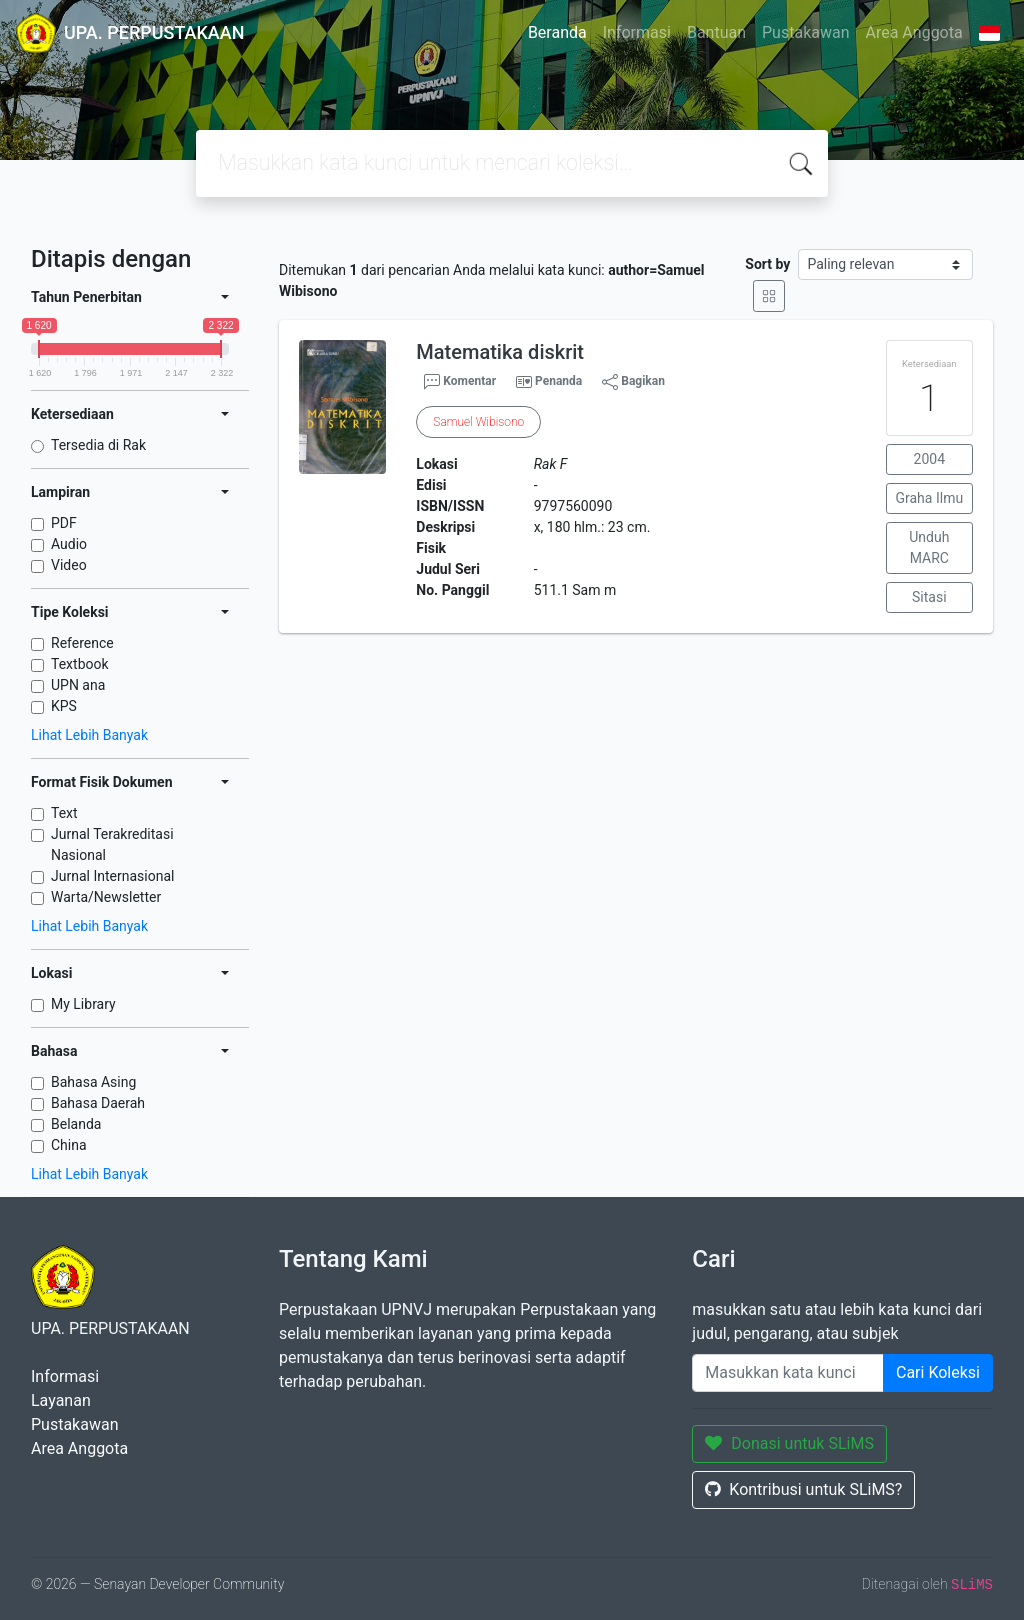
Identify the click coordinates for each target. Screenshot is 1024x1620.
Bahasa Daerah (98, 1103)
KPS (64, 706)
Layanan (61, 1400)
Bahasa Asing (93, 1082)
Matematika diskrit (500, 352)
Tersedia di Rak (98, 445)
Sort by (767, 264)
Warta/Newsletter (106, 897)
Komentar (460, 382)
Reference (82, 643)
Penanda (558, 381)
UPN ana (78, 685)
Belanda (76, 1124)
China (69, 1145)
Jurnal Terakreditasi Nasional (112, 844)
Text (64, 813)
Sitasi (929, 597)
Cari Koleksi (938, 1372)
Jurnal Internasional (112, 876)
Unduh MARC (929, 547)
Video (69, 565)
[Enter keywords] (788, 1373)
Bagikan (633, 382)
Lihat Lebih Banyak (89, 735)
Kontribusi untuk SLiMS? (803, 1489)
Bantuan (716, 32)
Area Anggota (914, 32)
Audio (69, 544)
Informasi (637, 32)
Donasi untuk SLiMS (789, 1443)
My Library (83, 1004)
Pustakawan (805, 32)
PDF (64, 523)
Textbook (80, 664)
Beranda (557, 32)
